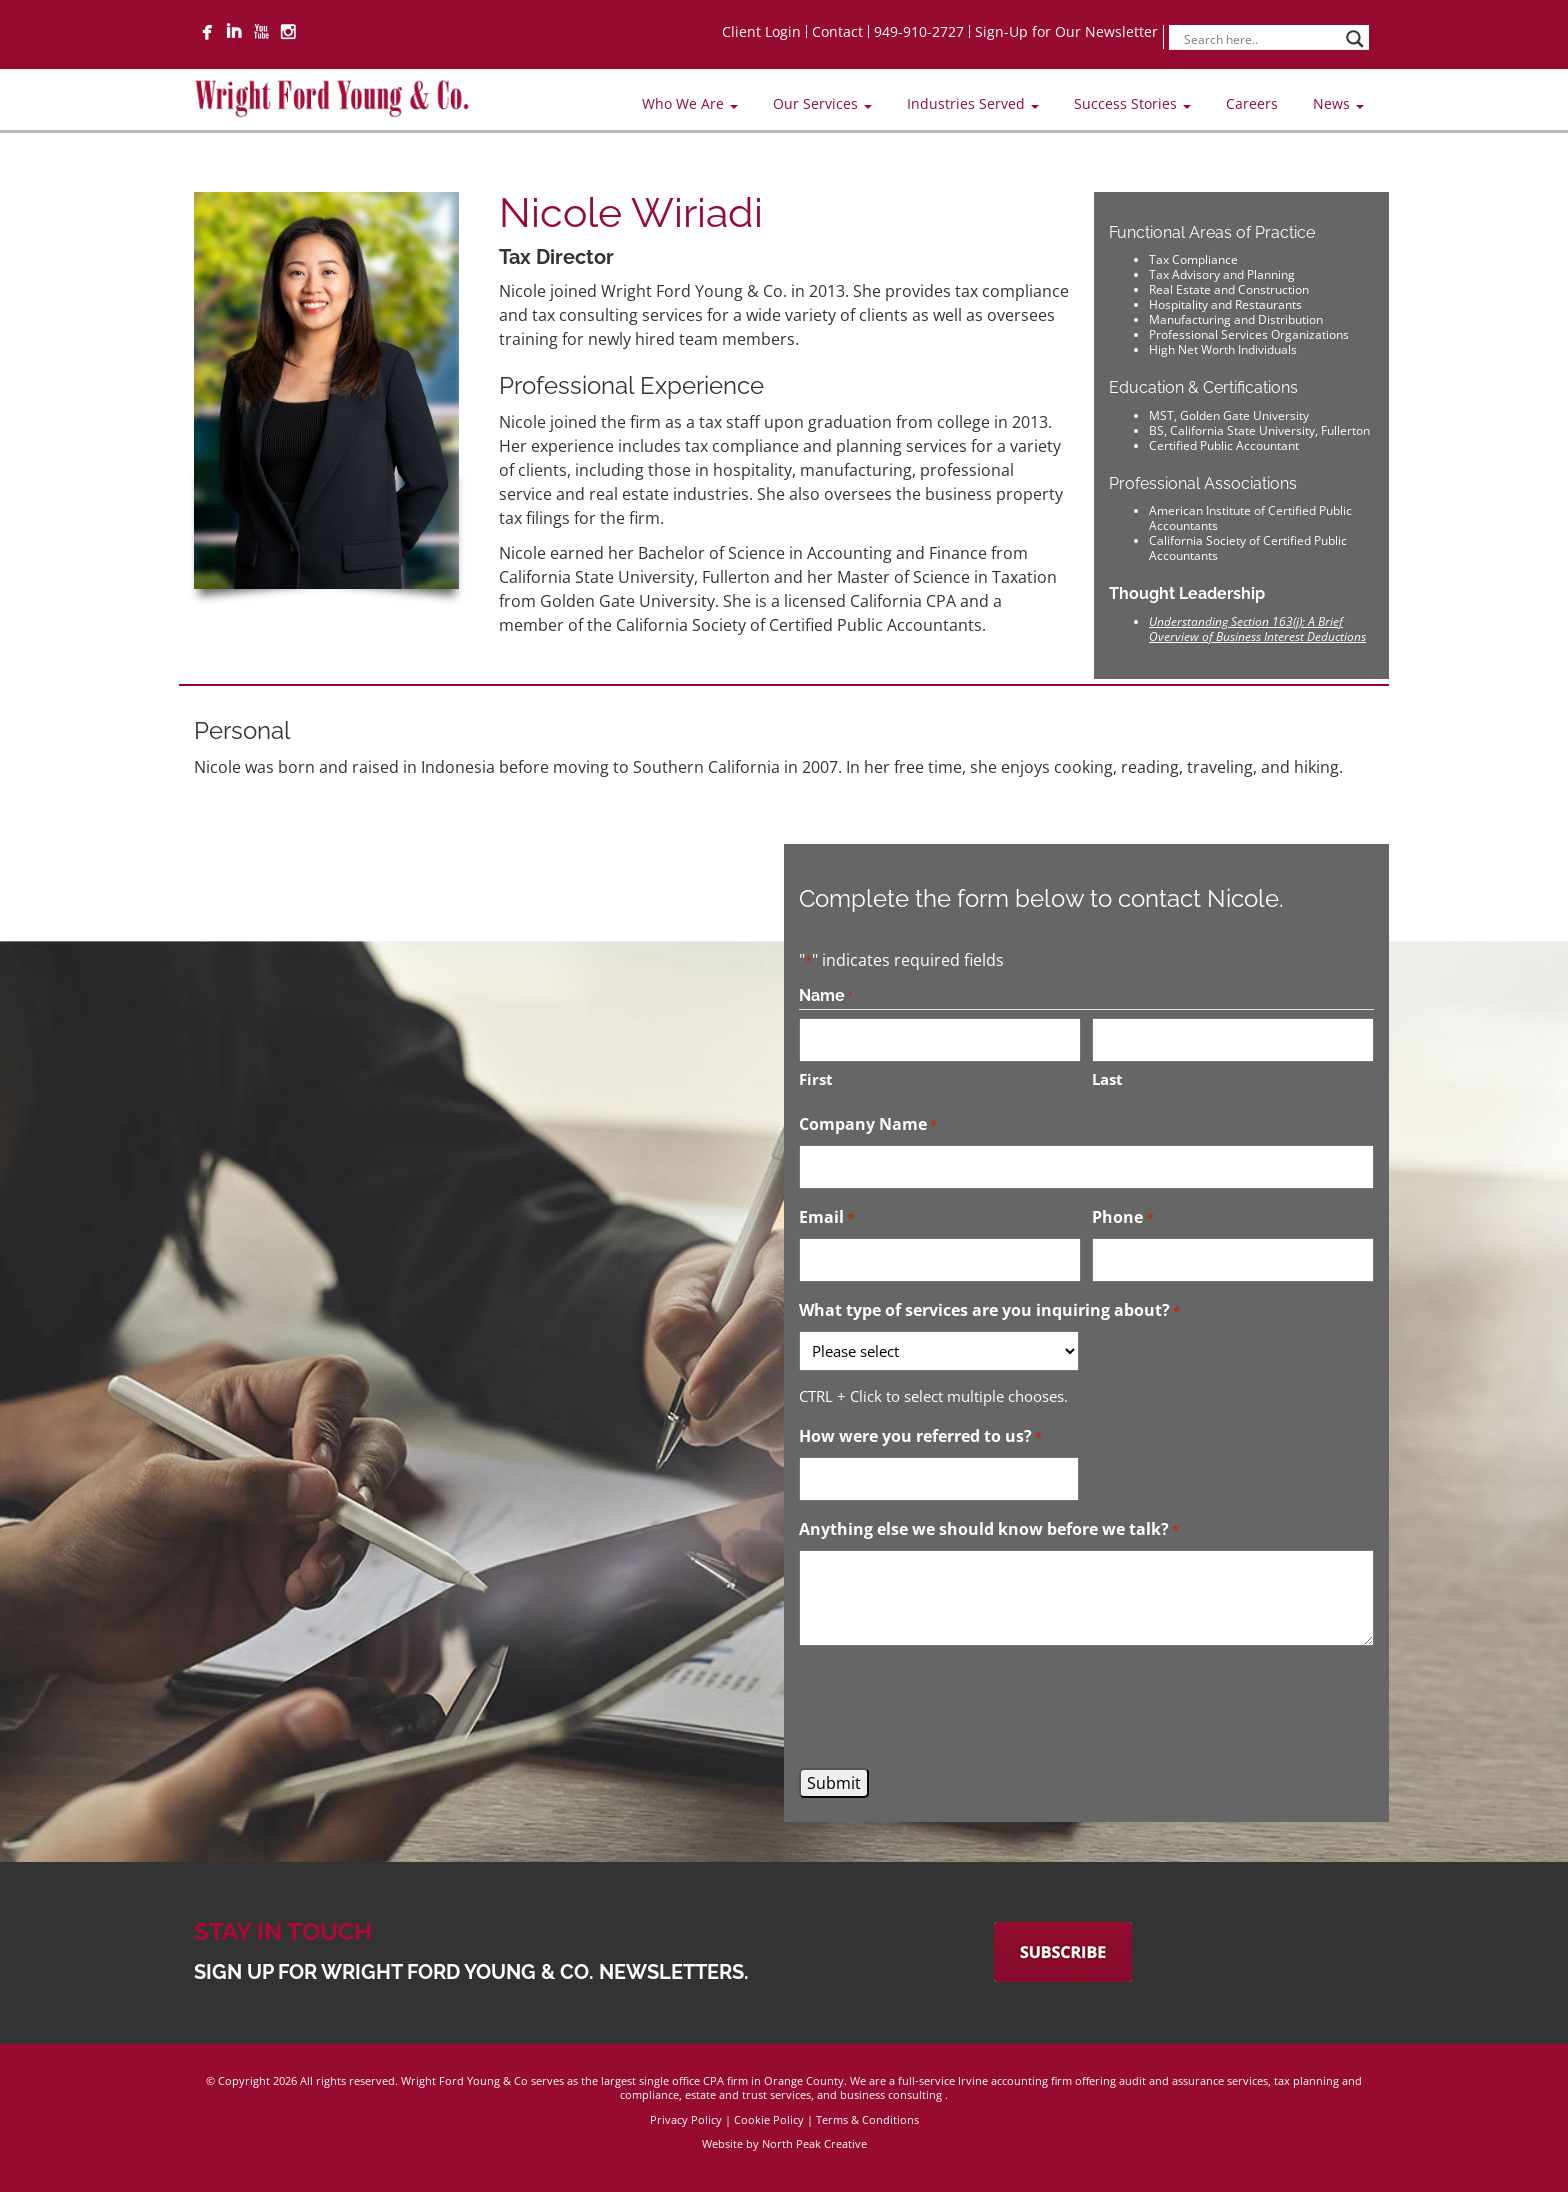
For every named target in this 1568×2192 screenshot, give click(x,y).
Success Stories (1132, 103)
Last (1107, 1079)
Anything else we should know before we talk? (989, 1530)
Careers (1252, 103)
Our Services (822, 103)
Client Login (761, 31)
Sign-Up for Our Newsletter (1066, 31)
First (816, 1079)
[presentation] (951, 1707)
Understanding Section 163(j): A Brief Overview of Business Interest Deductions (1257, 629)
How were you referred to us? (920, 1437)
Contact (837, 31)
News (1338, 103)
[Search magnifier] (1355, 39)
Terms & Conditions (867, 2119)
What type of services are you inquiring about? (989, 1311)
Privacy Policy (686, 2119)
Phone (1122, 1218)
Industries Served (973, 103)
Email (826, 1218)
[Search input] (1260, 39)
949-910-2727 (919, 31)
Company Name (868, 1125)
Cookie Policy (769, 2119)
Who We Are (690, 103)
